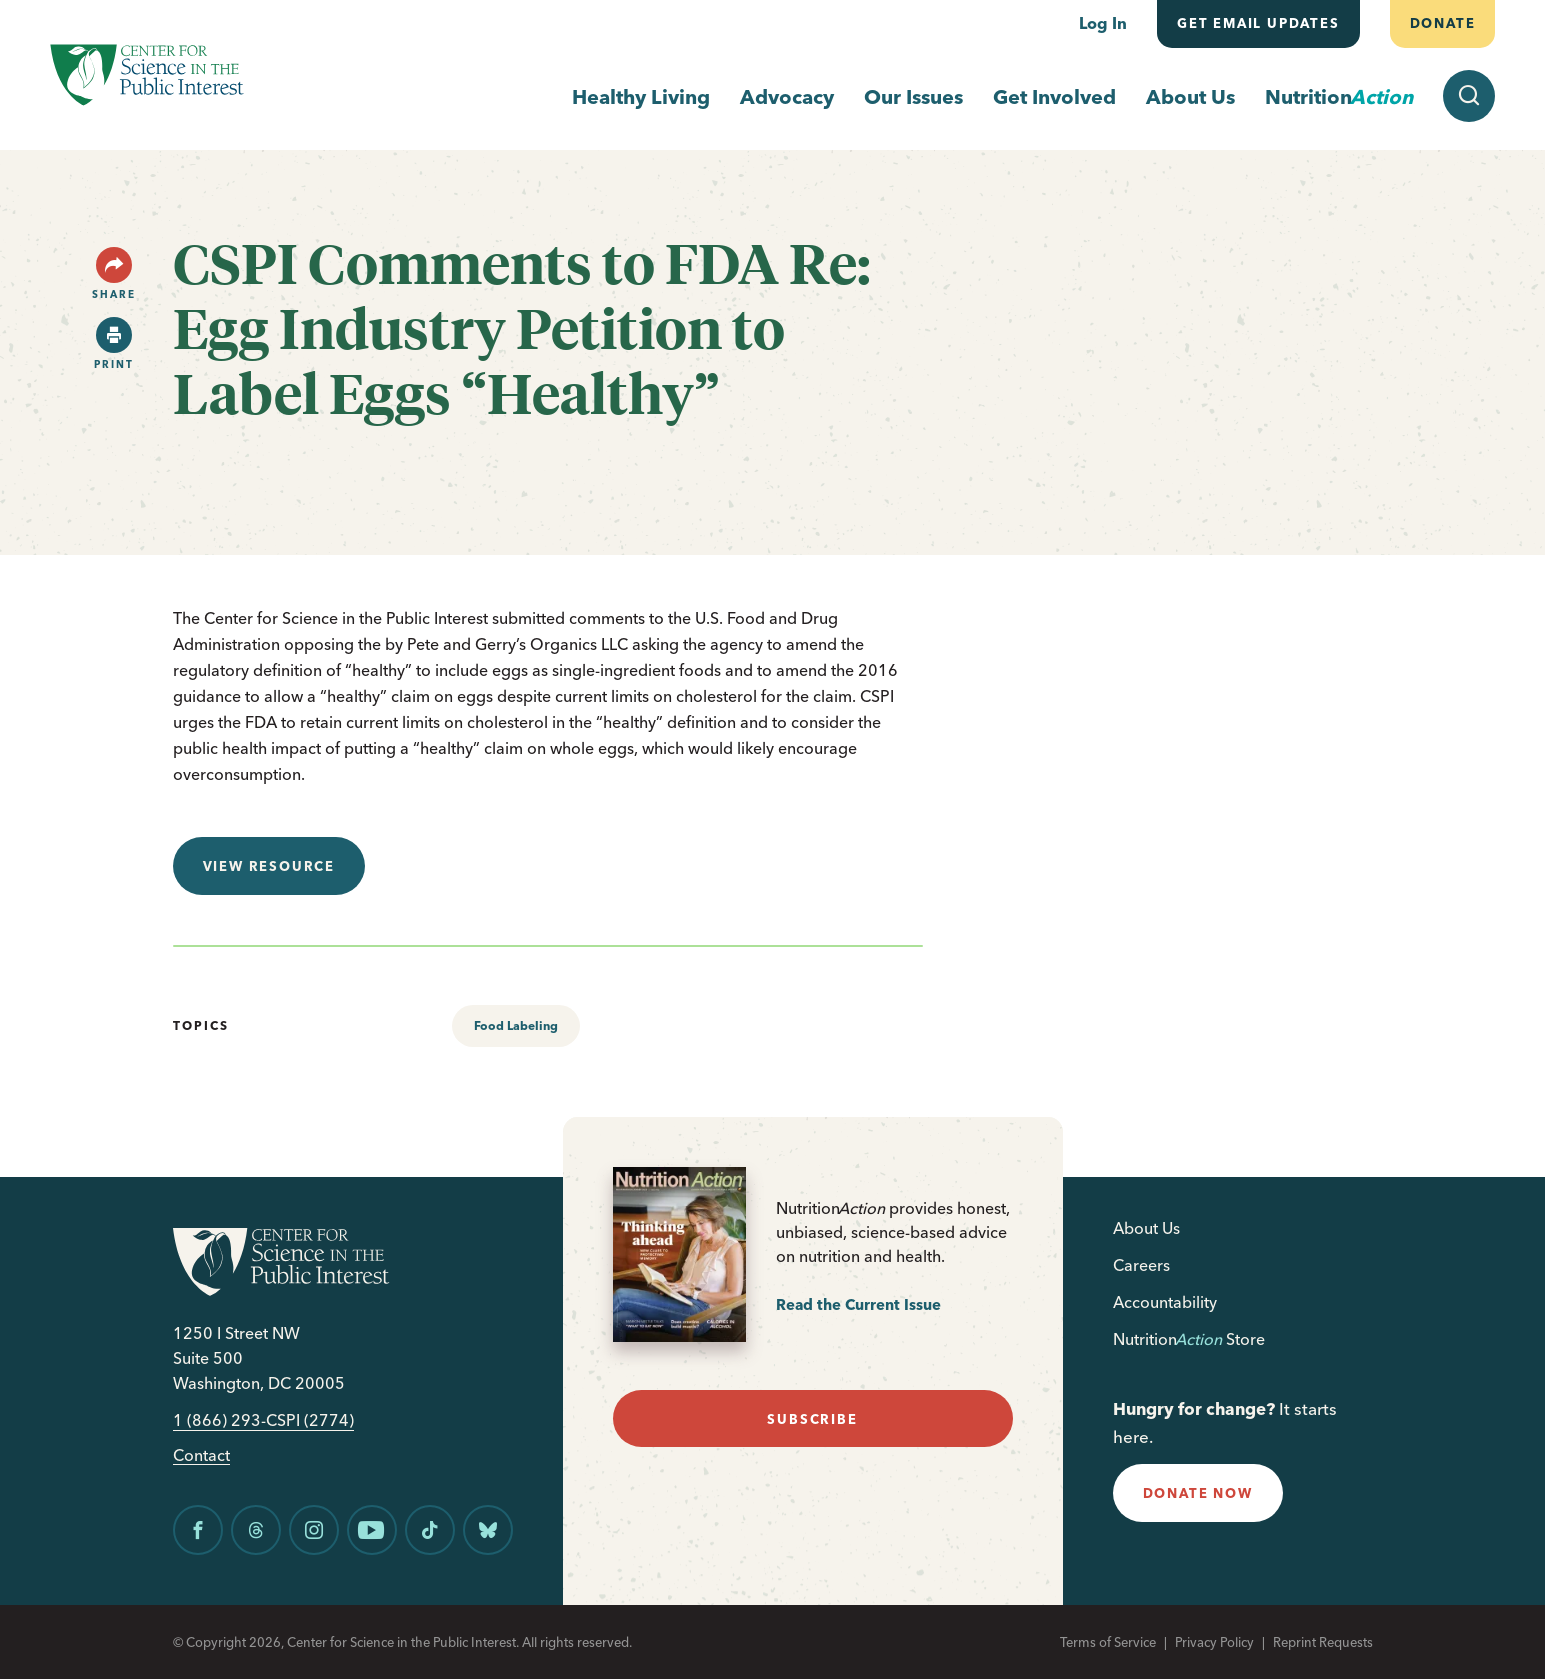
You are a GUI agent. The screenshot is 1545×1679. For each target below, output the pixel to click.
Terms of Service (1108, 1642)
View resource (269, 866)
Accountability (1165, 1302)
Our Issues (913, 96)
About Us (1190, 96)
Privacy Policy (1214, 1642)
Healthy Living (641, 96)
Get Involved (1054, 96)
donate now (1198, 1493)
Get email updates (1258, 23)
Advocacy (787, 96)
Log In (1103, 23)
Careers (1141, 1265)
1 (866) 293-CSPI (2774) (263, 1420)
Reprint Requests (1323, 1642)
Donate (1442, 23)
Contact (201, 1455)
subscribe (812, 1419)
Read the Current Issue (858, 1304)
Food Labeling (516, 1025)
